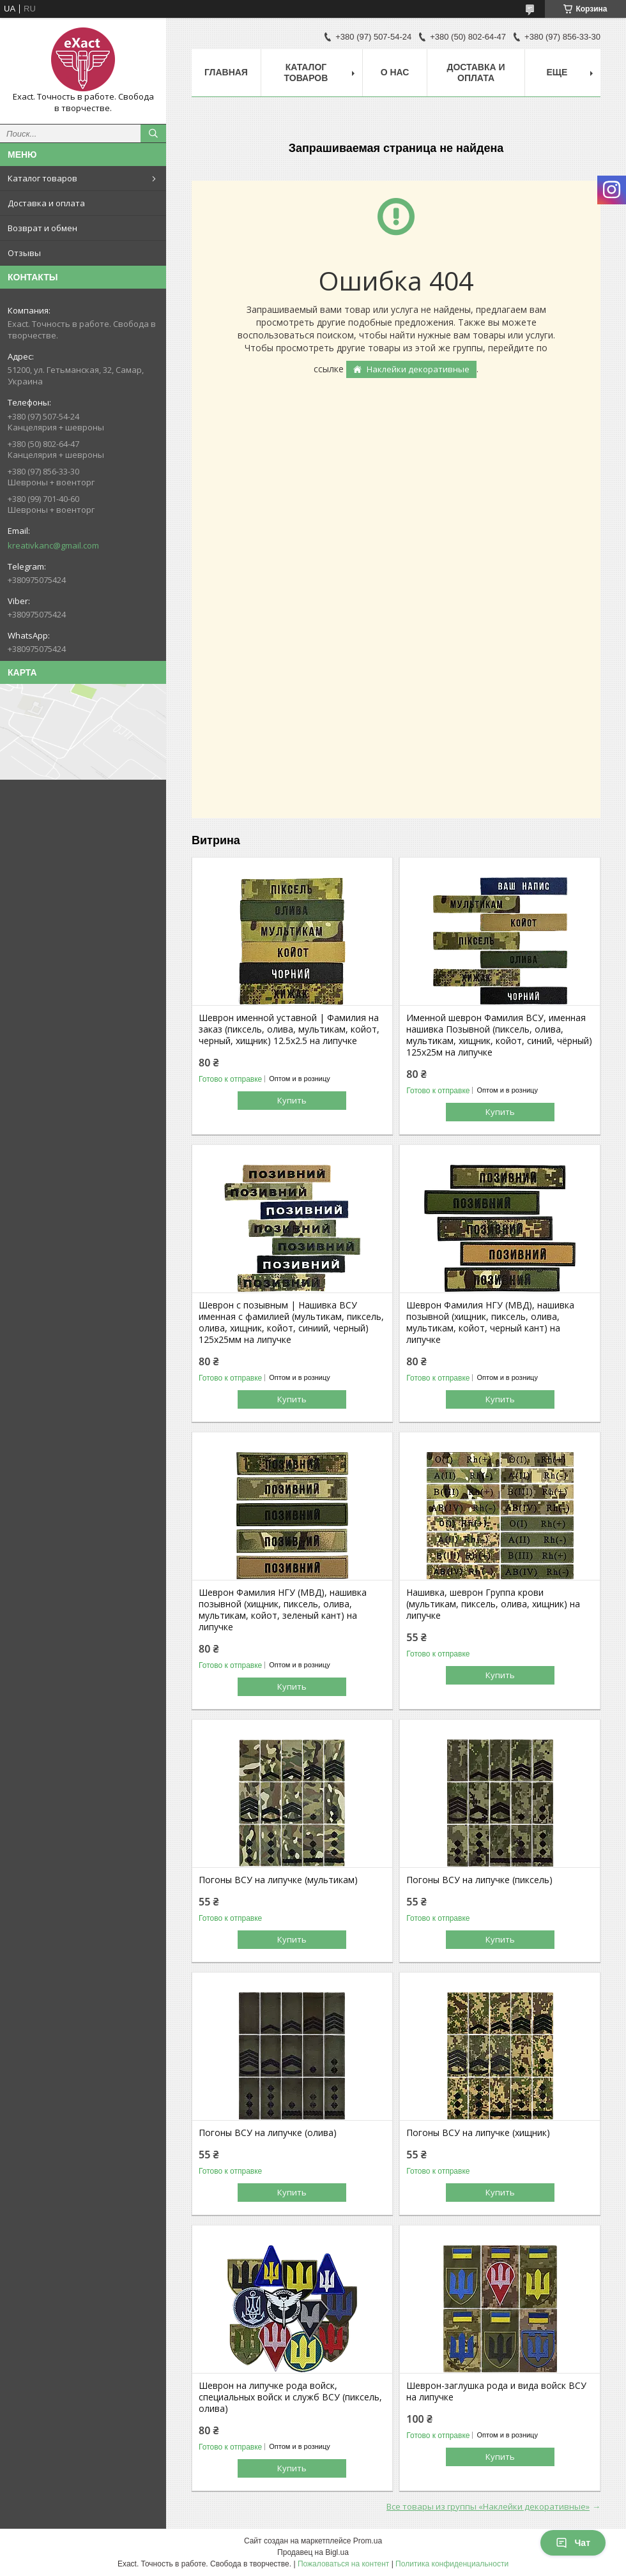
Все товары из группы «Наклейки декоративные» (488, 2506)
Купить (292, 1100)
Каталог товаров (42, 178)
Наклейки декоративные (418, 369)
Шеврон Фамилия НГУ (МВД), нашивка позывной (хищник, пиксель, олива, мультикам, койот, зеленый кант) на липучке (283, 1610)
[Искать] (153, 133)
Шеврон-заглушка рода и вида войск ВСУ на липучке (496, 2391)
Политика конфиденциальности (451, 2563)
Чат (573, 2543)
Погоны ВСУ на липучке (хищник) (478, 2133)
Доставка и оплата (46, 203)
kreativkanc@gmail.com (53, 545)
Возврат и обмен (42, 228)
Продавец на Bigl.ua (313, 2552)
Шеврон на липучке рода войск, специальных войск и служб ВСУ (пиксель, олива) (290, 2397)
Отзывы (24, 253)
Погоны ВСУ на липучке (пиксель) (479, 1880)
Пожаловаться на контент (343, 2563)
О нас (395, 72)
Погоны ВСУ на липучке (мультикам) (278, 1880)
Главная (226, 72)
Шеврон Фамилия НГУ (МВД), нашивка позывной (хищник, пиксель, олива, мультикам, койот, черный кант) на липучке (490, 1322)
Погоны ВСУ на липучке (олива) (268, 2133)
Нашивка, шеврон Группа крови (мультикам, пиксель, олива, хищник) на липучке (493, 1604)
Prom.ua (367, 2540)
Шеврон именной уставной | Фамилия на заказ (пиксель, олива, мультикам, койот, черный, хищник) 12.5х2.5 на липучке (289, 1029)
